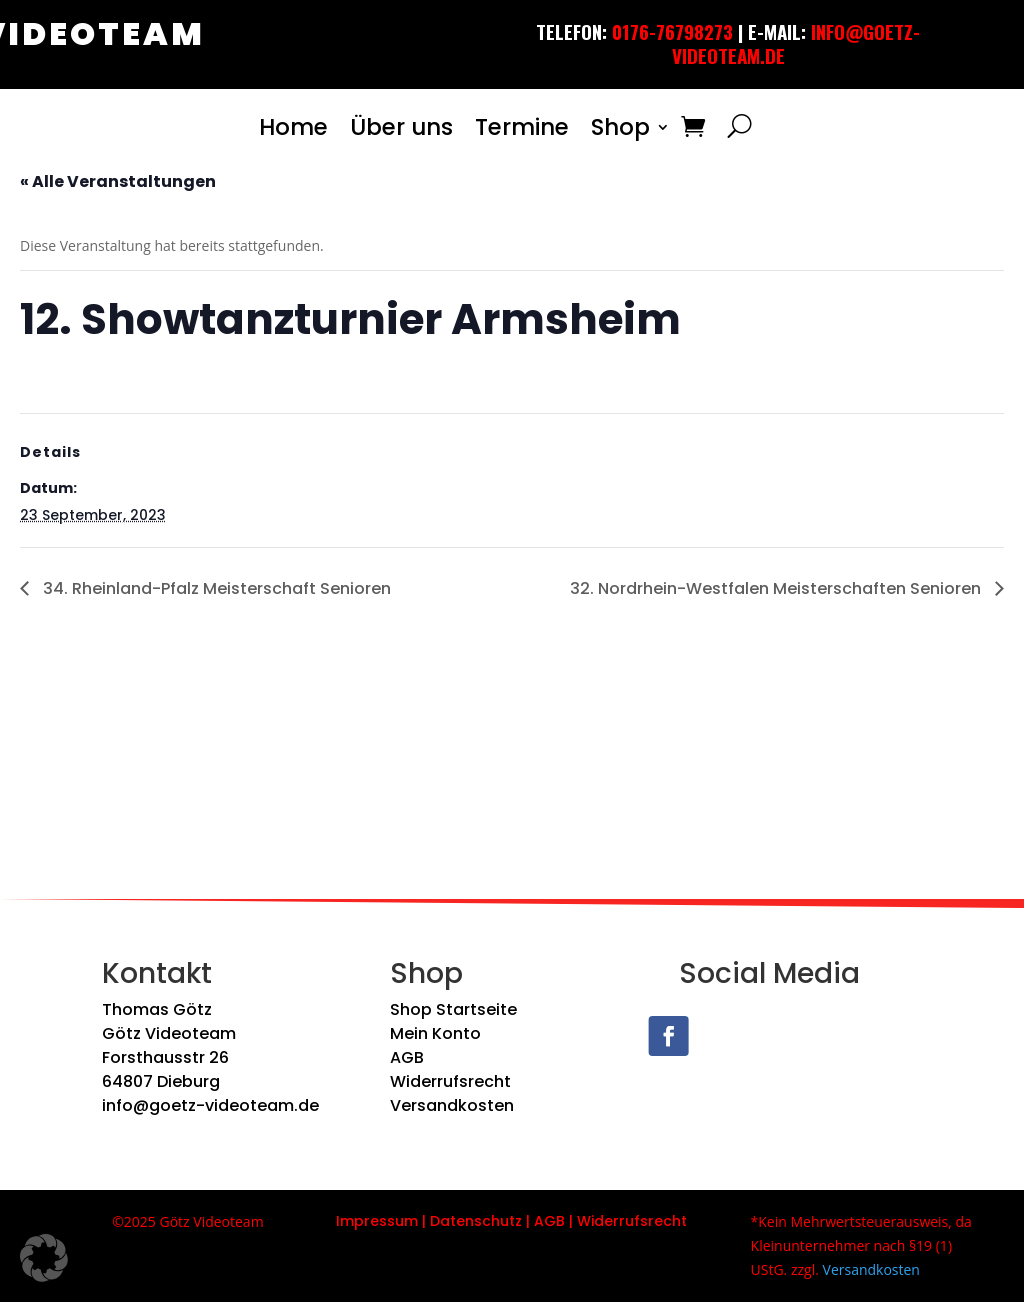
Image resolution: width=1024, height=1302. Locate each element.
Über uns (401, 127)
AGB (407, 1057)
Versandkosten (452, 1105)
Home (293, 127)
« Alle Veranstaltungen (118, 181)
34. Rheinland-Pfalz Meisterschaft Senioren (215, 588)
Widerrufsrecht (450, 1081)
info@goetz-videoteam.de (210, 1105)
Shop (620, 127)
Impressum (377, 1221)
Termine (522, 127)
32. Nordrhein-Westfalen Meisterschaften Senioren (777, 588)
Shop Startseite (453, 1009)
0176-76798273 (672, 31)
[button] (44, 1258)
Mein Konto (435, 1033)
